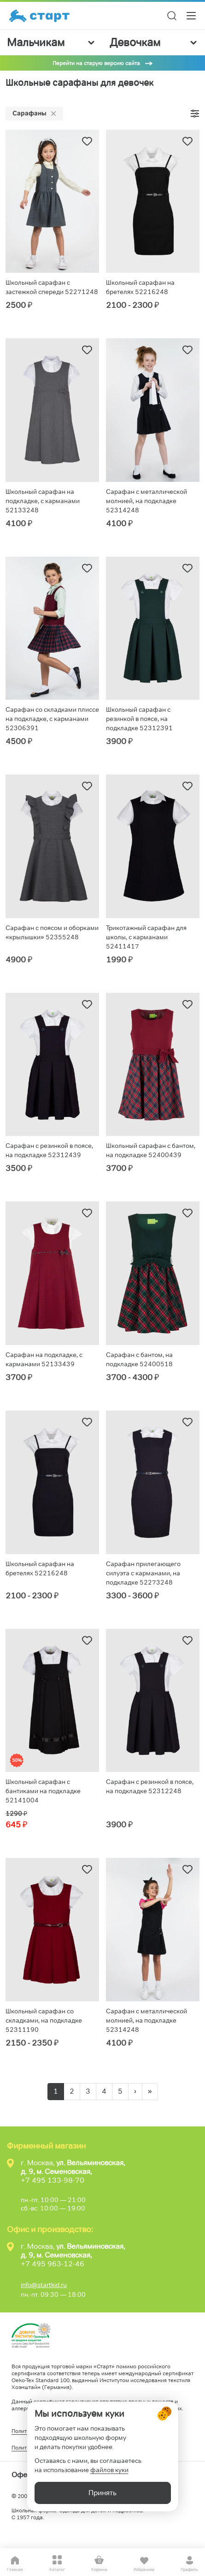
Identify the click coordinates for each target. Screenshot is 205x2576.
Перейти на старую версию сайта (96, 63)
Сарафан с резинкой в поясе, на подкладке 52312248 (149, 1786)
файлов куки (109, 2470)
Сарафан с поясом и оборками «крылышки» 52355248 (52, 932)
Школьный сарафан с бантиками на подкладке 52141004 (43, 1790)
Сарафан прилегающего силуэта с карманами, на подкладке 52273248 (143, 1573)
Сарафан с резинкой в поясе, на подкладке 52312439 (49, 1150)
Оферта (25, 2474)
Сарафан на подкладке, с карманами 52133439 (44, 1359)
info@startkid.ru (44, 2285)
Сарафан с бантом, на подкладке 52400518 (139, 1359)
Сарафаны (34, 113)
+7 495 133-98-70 (52, 2180)
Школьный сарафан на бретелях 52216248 (140, 287)
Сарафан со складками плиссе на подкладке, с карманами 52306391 (52, 718)
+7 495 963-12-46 (52, 2263)
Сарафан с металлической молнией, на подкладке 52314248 (146, 500)
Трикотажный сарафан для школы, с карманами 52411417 (146, 937)
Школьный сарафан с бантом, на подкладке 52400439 (150, 1150)
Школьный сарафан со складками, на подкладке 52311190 (44, 2020)
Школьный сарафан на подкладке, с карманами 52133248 (43, 500)
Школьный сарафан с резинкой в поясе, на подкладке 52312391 (139, 718)
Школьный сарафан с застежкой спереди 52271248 (52, 287)
